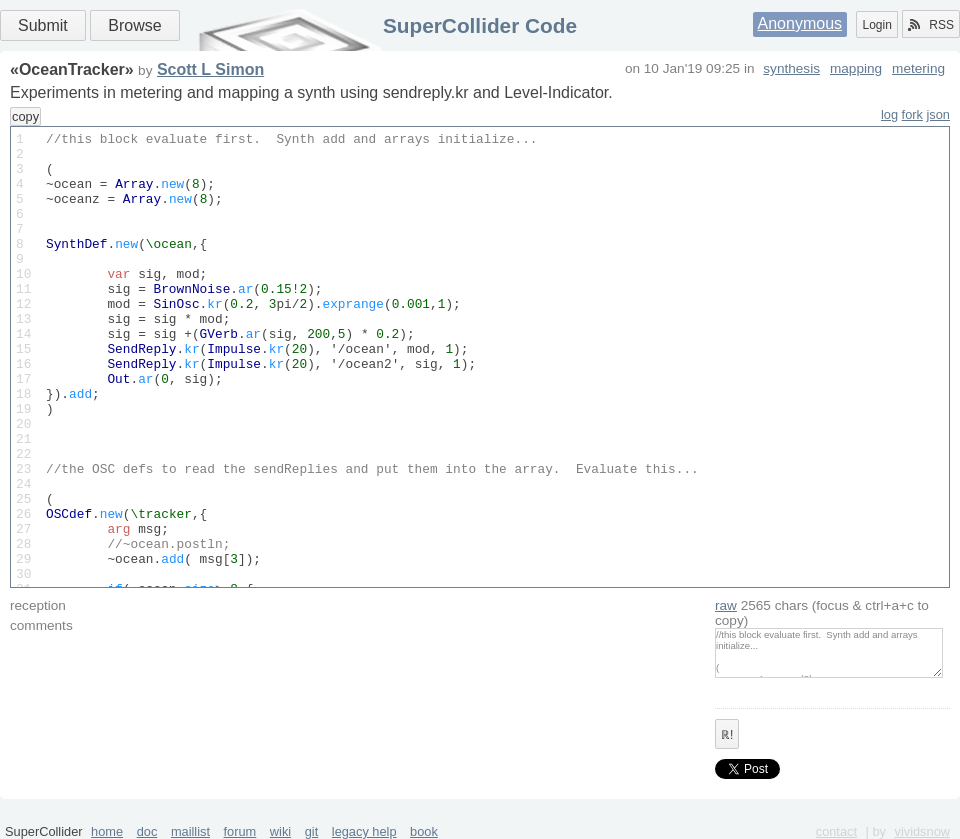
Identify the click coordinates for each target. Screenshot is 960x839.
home (107, 831)
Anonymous (800, 23)
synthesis (791, 68)
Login (876, 25)
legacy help (364, 831)
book (424, 831)
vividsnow (922, 831)
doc (147, 831)
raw (726, 605)
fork (912, 114)
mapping (856, 68)
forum (240, 831)
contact (836, 831)
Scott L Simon (210, 69)
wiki (280, 831)
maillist (190, 831)
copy (25, 116)
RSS (931, 25)
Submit (43, 25)
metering (918, 68)
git (312, 831)
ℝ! (727, 735)
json (938, 114)
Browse (134, 25)
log (889, 114)
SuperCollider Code (480, 25)
